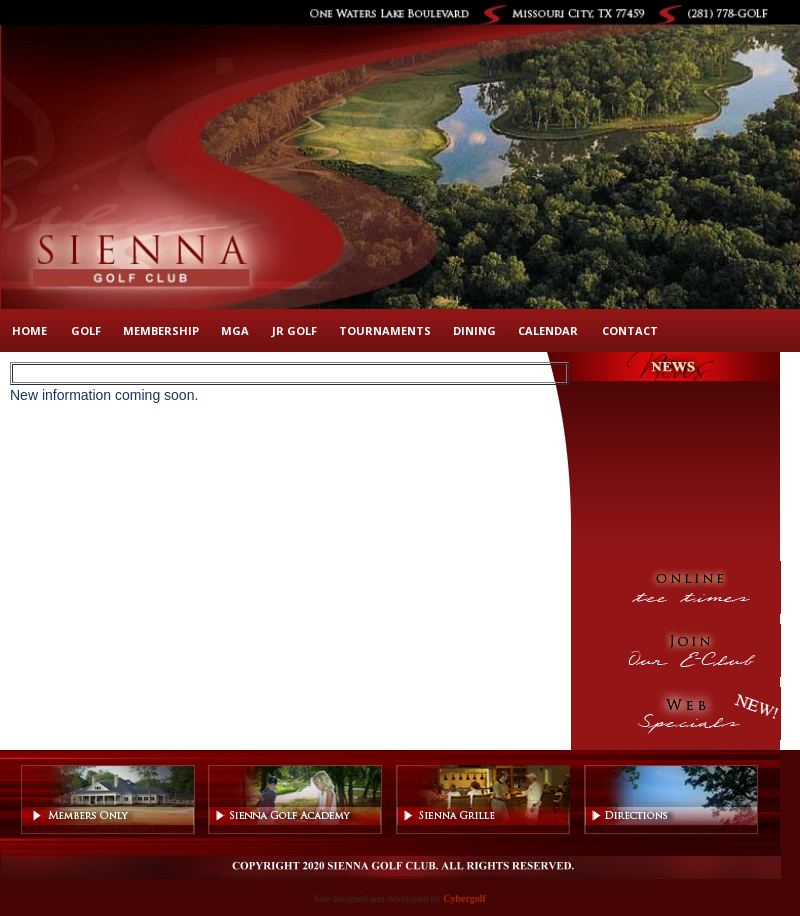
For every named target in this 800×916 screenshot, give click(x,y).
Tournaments (385, 330)
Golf (86, 330)
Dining (474, 330)
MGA (235, 330)
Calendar (548, 330)
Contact (630, 330)
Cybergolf (464, 898)
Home (29, 330)
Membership (161, 330)
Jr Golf (294, 330)
